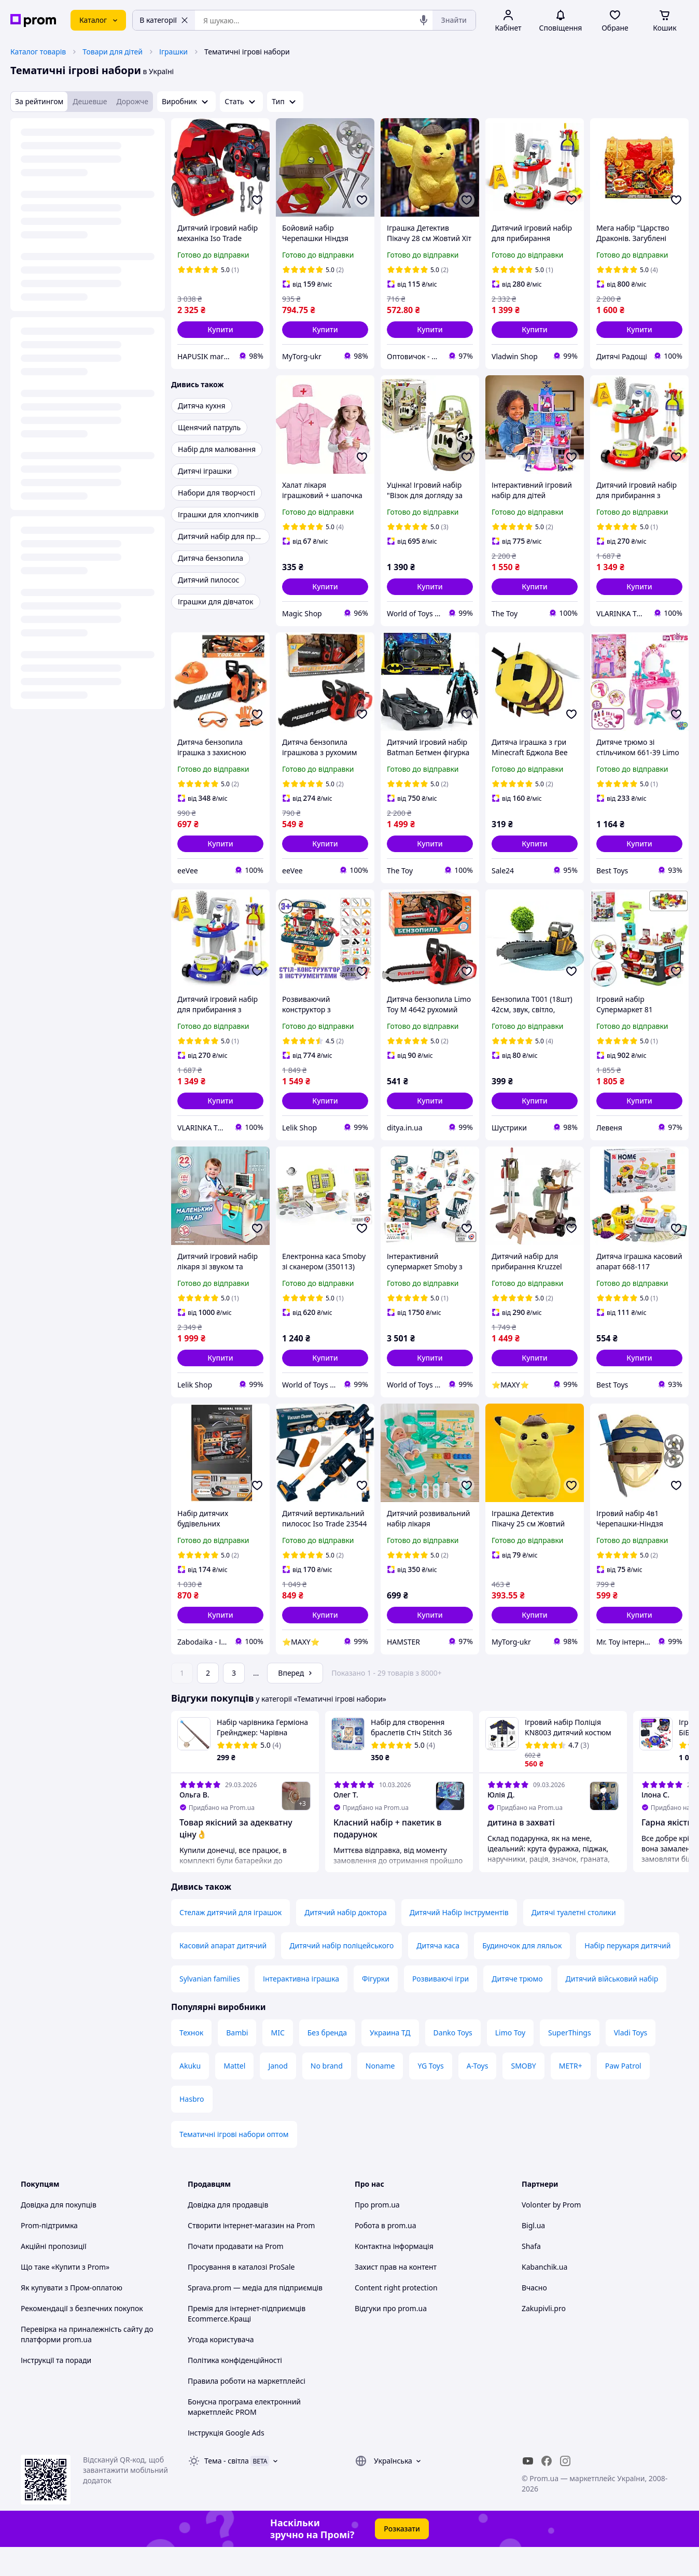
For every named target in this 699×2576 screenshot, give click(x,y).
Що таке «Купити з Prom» (65, 2296)
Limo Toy (510, 2062)
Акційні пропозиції (54, 2275)
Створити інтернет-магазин (236, 2254)
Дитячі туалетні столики (574, 1941)
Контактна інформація (394, 2275)
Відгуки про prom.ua (391, 2337)
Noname (380, 2095)
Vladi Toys (631, 2062)
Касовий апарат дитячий (223, 1974)
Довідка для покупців (58, 2234)
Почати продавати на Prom (236, 2275)
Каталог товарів (38, 51)
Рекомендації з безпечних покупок (82, 2337)
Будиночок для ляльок (522, 1974)
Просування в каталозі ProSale (241, 2296)
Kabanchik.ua (544, 2296)
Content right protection (396, 2317)
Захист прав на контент (396, 2296)
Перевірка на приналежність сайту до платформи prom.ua (87, 2363)
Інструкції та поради (56, 2389)
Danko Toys (453, 2062)
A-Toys (477, 2095)
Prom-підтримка (49, 2254)
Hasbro (191, 2128)
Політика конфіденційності (235, 2389)
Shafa (531, 2275)
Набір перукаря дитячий (627, 1974)
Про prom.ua (377, 2234)
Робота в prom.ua (385, 2254)
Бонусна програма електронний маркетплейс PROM (244, 2436)
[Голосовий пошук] (423, 20)
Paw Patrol (623, 2095)
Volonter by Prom (551, 2234)
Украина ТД (390, 2062)
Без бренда (327, 2062)
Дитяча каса (437, 1974)
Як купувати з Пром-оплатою (71, 2317)
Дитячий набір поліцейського (341, 1974)
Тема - (226, 2490)
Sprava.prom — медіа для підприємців (255, 2317)
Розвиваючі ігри (440, 2008)
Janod (277, 2095)
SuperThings (569, 2062)
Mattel (234, 2095)
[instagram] (565, 2490)
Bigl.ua (533, 2254)
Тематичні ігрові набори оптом (234, 2163)
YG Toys (430, 2095)
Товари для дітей (112, 51)
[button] (220, 329)
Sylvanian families (209, 2008)
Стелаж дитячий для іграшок (230, 1941)
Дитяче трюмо (517, 2008)
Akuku (190, 2095)
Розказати (402, 2558)
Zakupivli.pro (544, 2337)
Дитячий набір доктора (345, 1941)
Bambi (237, 2062)
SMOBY (523, 2095)
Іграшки (173, 51)
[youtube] (528, 2490)
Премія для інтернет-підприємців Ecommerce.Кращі (246, 2342)
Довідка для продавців (228, 2234)
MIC (277, 2062)
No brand (327, 2095)
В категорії (163, 20)
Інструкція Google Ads (226, 2462)
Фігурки (375, 2008)
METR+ (570, 2095)
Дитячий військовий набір (612, 2008)
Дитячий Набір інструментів (459, 1941)
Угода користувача (221, 2368)
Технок (191, 2062)
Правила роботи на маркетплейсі (246, 2410)
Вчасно (534, 2317)
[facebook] (546, 2490)
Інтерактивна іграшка (301, 2008)
